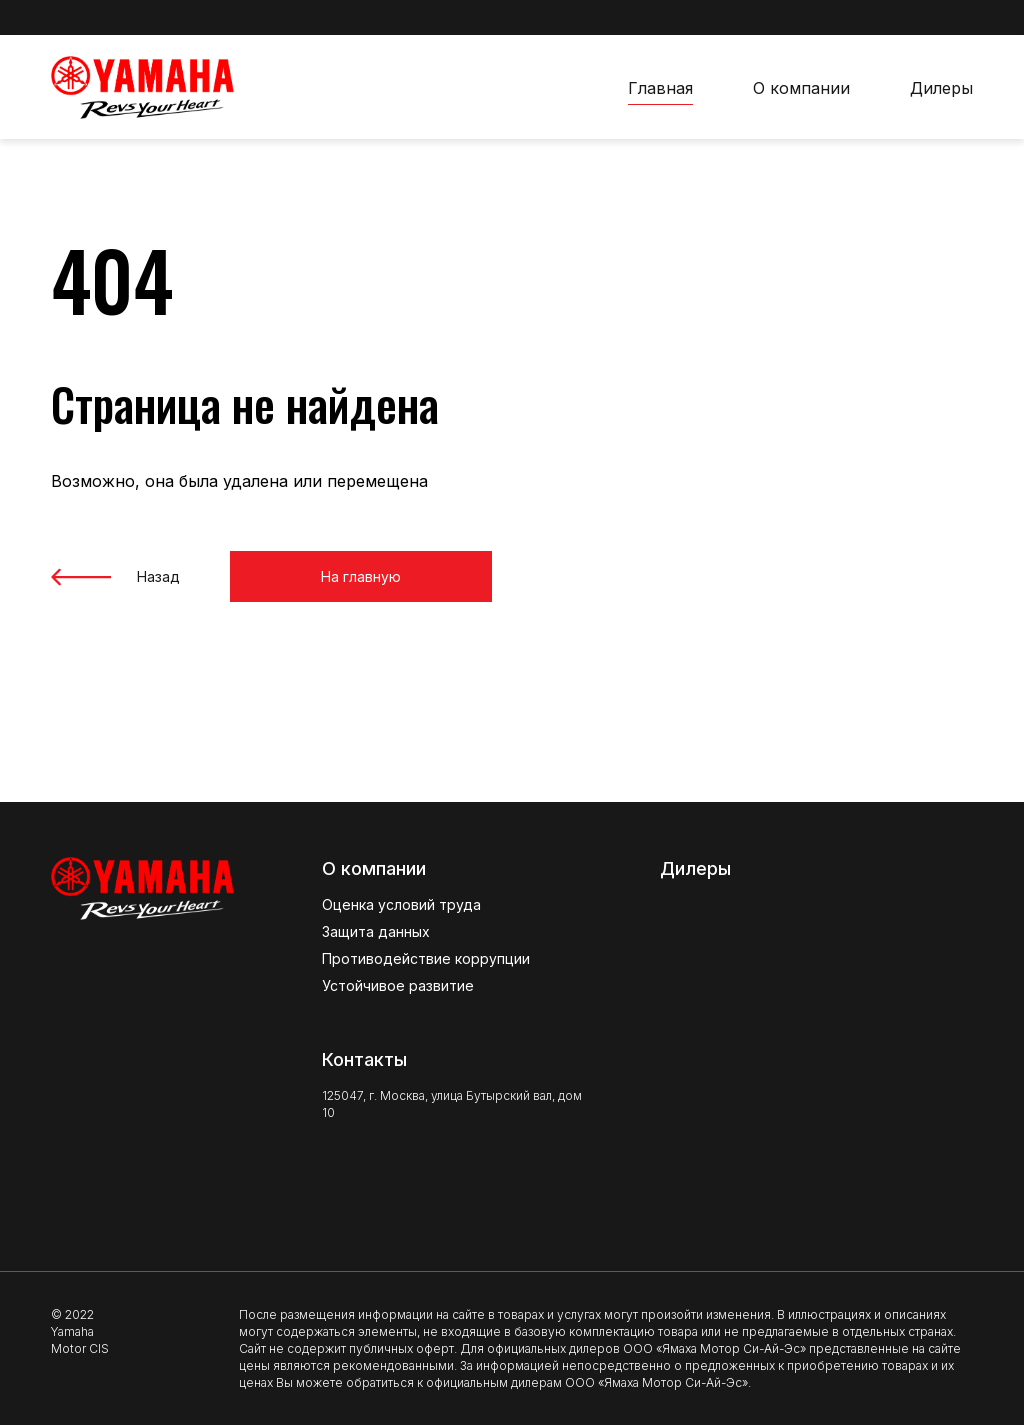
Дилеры (941, 88)
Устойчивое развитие (398, 985)
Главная (660, 88)
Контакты (364, 1059)
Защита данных (376, 931)
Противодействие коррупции (426, 958)
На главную (331, 576)
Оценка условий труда (401, 904)
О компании (801, 88)
